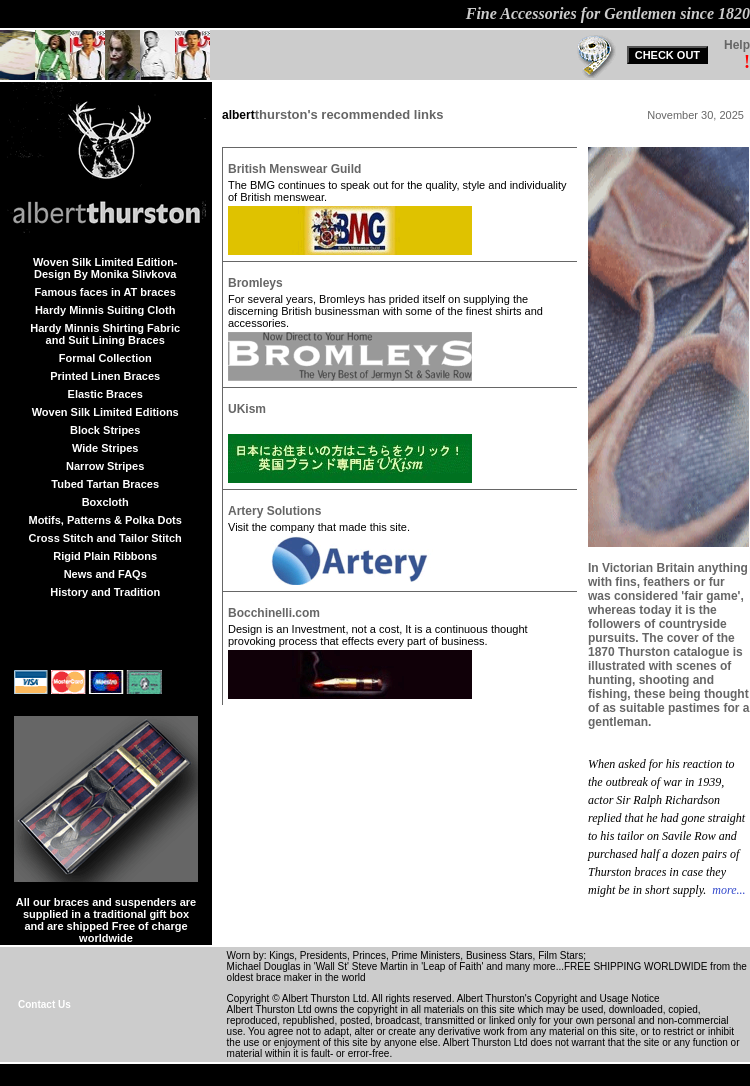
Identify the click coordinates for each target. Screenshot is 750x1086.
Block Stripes (105, 430)
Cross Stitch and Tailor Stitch (105, 538)
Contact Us (44, 1004)
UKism (247, 409)
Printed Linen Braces (105, 376)
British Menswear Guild (294, 169)
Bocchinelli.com (274, 613)
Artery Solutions (274, 511)
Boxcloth (105, 502)
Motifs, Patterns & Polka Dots (104, 520)
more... (727, 890)
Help (737, 45)
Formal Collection (105, 358)
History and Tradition (105, 592)
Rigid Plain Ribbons (105, 556)
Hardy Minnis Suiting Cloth (105, 310)
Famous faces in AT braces (105, 292)
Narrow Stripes (105, 466)
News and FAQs (105, 574)
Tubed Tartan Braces (105, 484)
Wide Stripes (105, 448)
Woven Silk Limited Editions (105, 412)
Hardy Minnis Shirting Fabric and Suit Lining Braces (105, 334)
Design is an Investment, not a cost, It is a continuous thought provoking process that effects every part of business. (378, 635)
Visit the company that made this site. (319, 527)
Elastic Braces (105, 394)
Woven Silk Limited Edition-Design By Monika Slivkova (105, 268)
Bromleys (255, 283)
